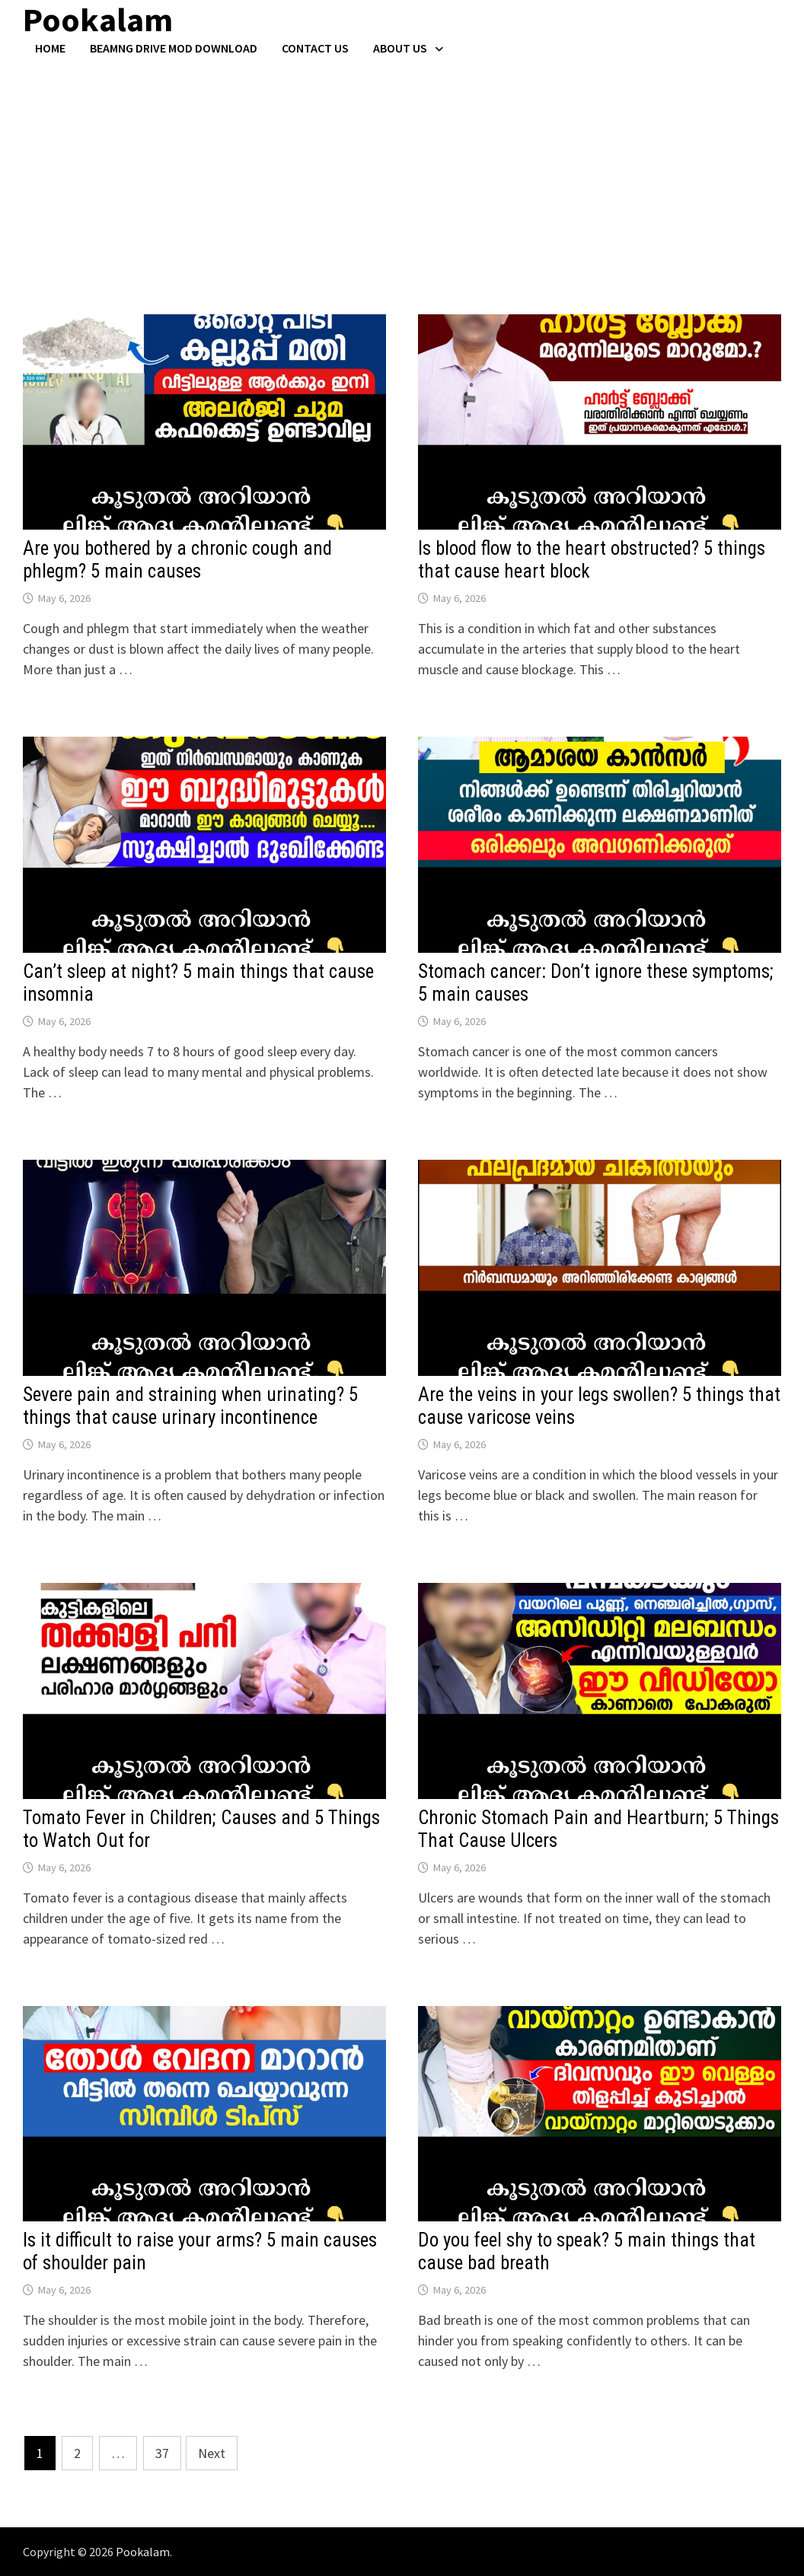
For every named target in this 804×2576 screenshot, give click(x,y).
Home (50, 48)
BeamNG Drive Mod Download (173, 48)
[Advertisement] (402, 169)
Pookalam (143, 2551)
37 (162, 2453)
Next (211, 2453)
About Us (400, 48)
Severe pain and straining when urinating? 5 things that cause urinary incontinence (190, 1406)
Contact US (315, 48)
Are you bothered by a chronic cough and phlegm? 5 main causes (177, 559)
